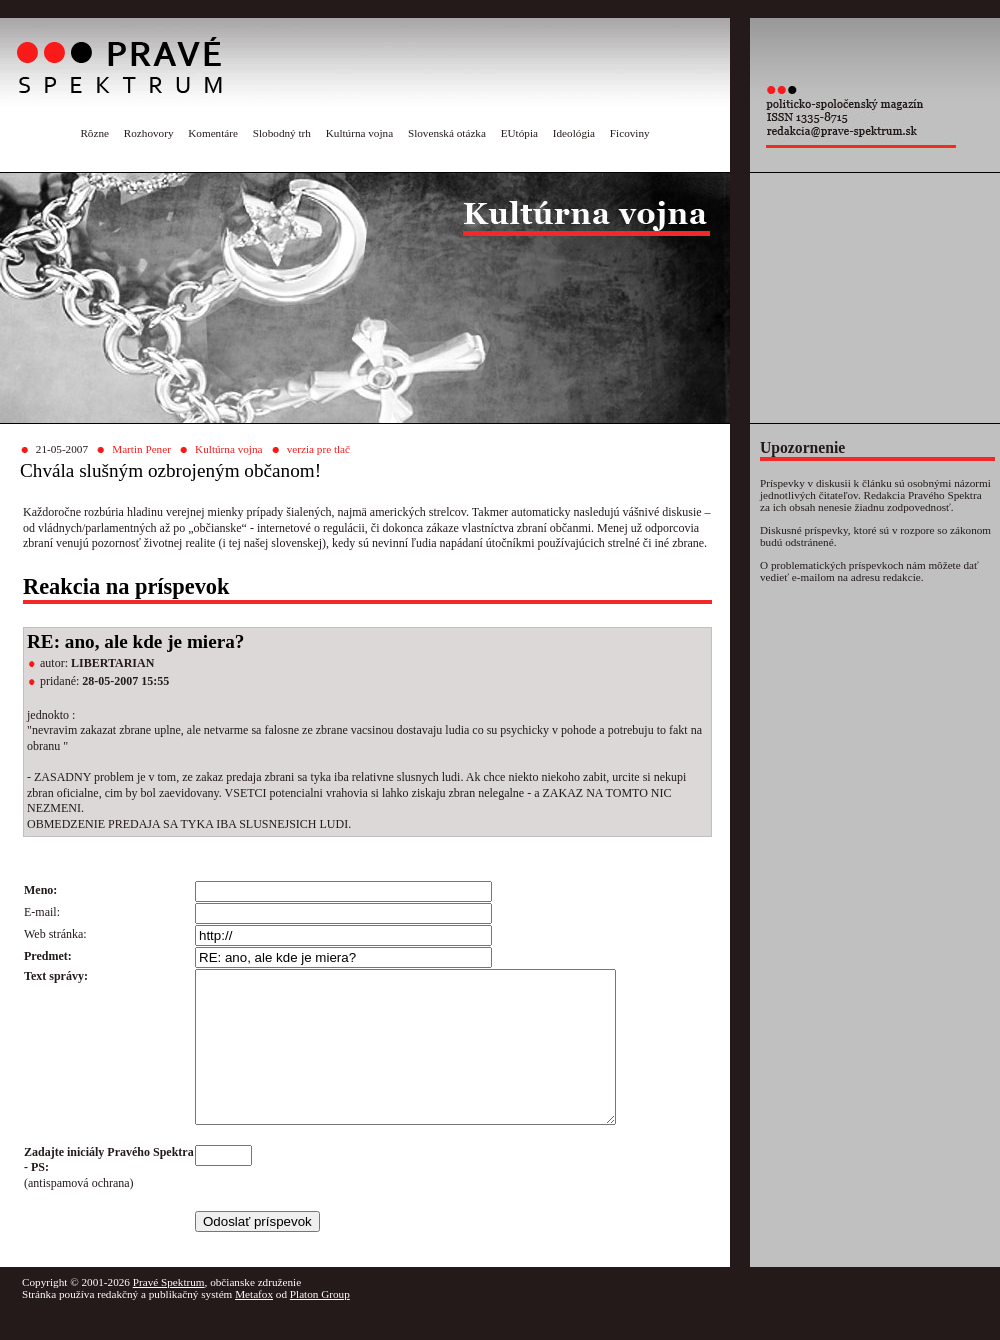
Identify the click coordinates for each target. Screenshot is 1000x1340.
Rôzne (94, 133)
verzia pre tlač (318, 449)
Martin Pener (141, 449)
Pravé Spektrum (169, 1312)
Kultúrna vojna (359, 133)
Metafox (254, 1324)
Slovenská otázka (447, 133)
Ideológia (574, 133)
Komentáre (213, 133)
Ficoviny (630, 133)
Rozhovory (149, 133)
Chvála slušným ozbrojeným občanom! (170, 470)
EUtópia (519, 133)
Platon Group (320, 1324)
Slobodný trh (282, 133)
